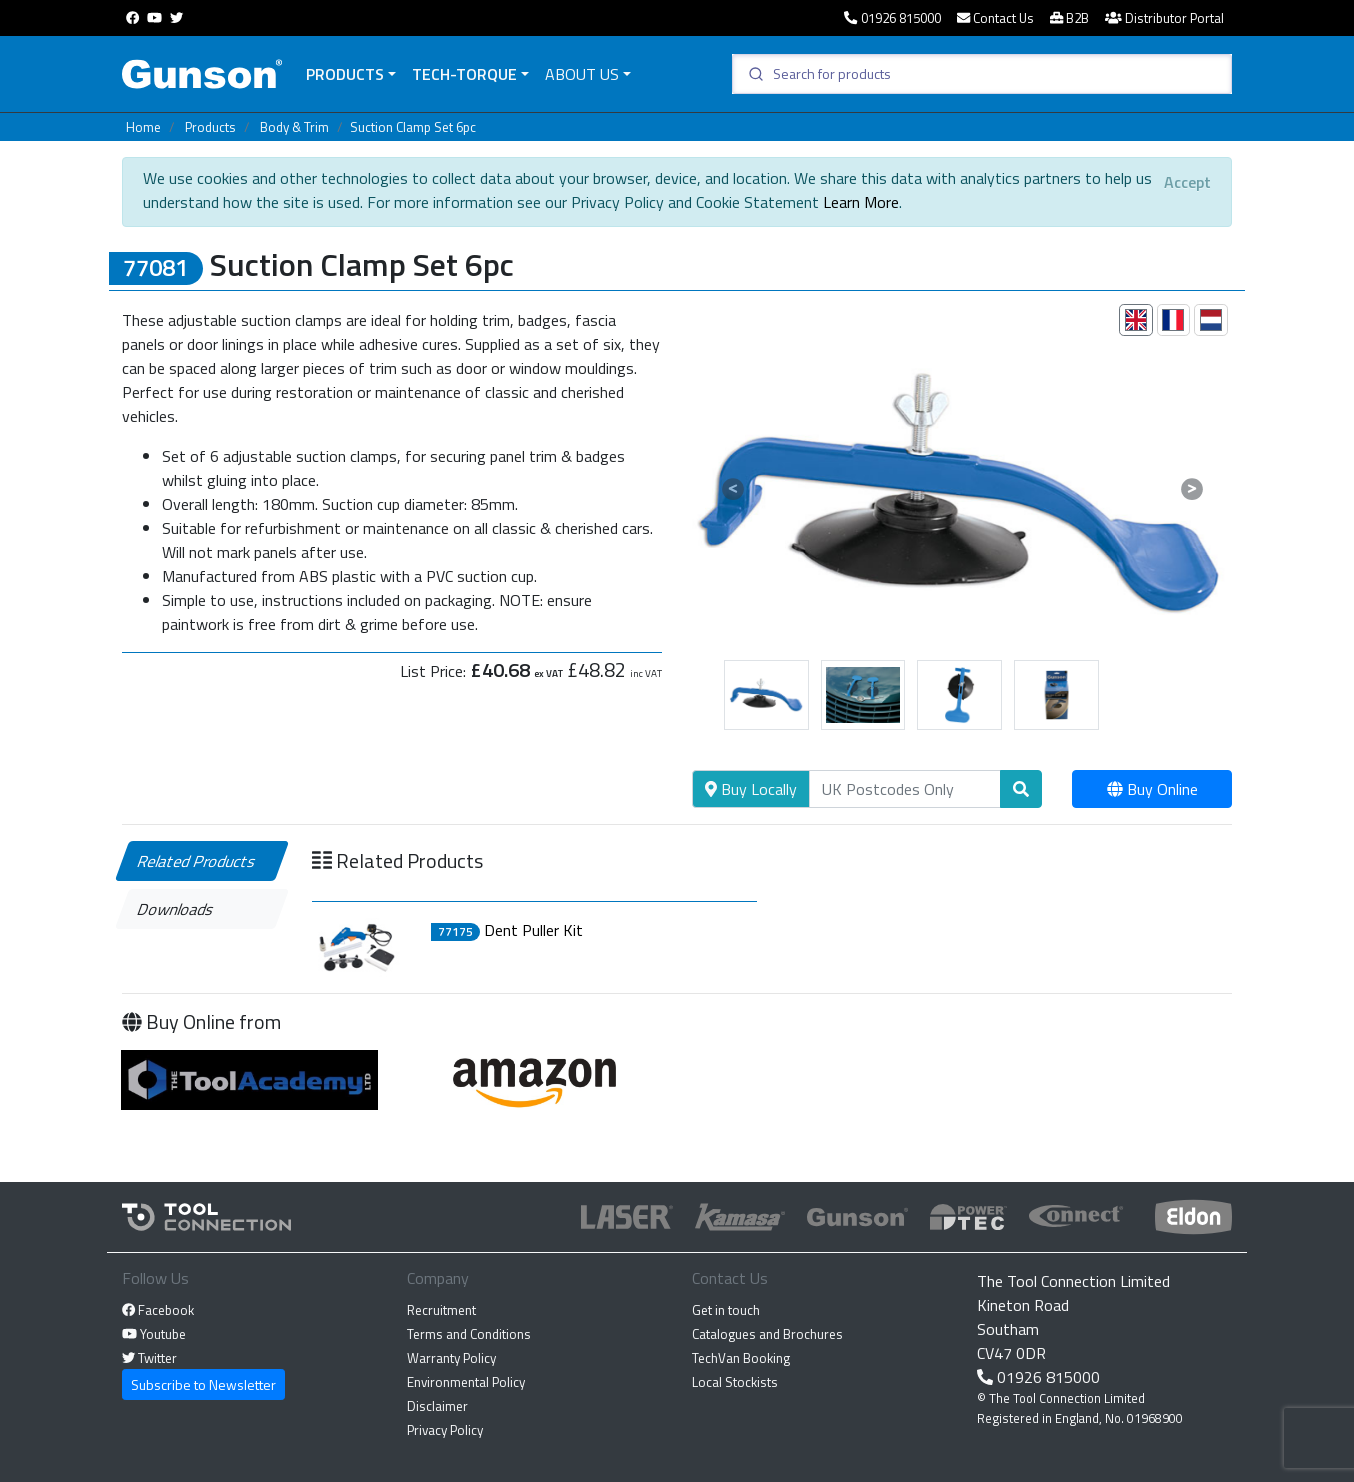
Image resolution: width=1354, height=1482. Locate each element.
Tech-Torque (464, 74)
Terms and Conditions (469, 1334)
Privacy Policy (445, 1430)
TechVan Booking (741, 1358)
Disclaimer (437, 1406)
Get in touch (726, 1310)
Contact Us (995, 18)
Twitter (149, 1358)
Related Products (197, 861)
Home (143, 127)
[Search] (905, 789)
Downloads (176, 909)
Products (345, 74)
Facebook (158, 1310)
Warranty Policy (451, 1358)
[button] (732, 489)
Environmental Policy (466, 1382)
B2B (1069, 18)
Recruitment (441, 1310)
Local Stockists (735, 1382)
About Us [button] (582, 74)
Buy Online (1152, 789)
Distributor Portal (1164, 18)
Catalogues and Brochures (767, 1334)
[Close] (1187, 182)
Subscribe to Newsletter (203, 1384)
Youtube (154, 1334)
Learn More (861, 202)
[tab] (1136, 320)
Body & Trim (294, 127)
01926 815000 (892, 18)
